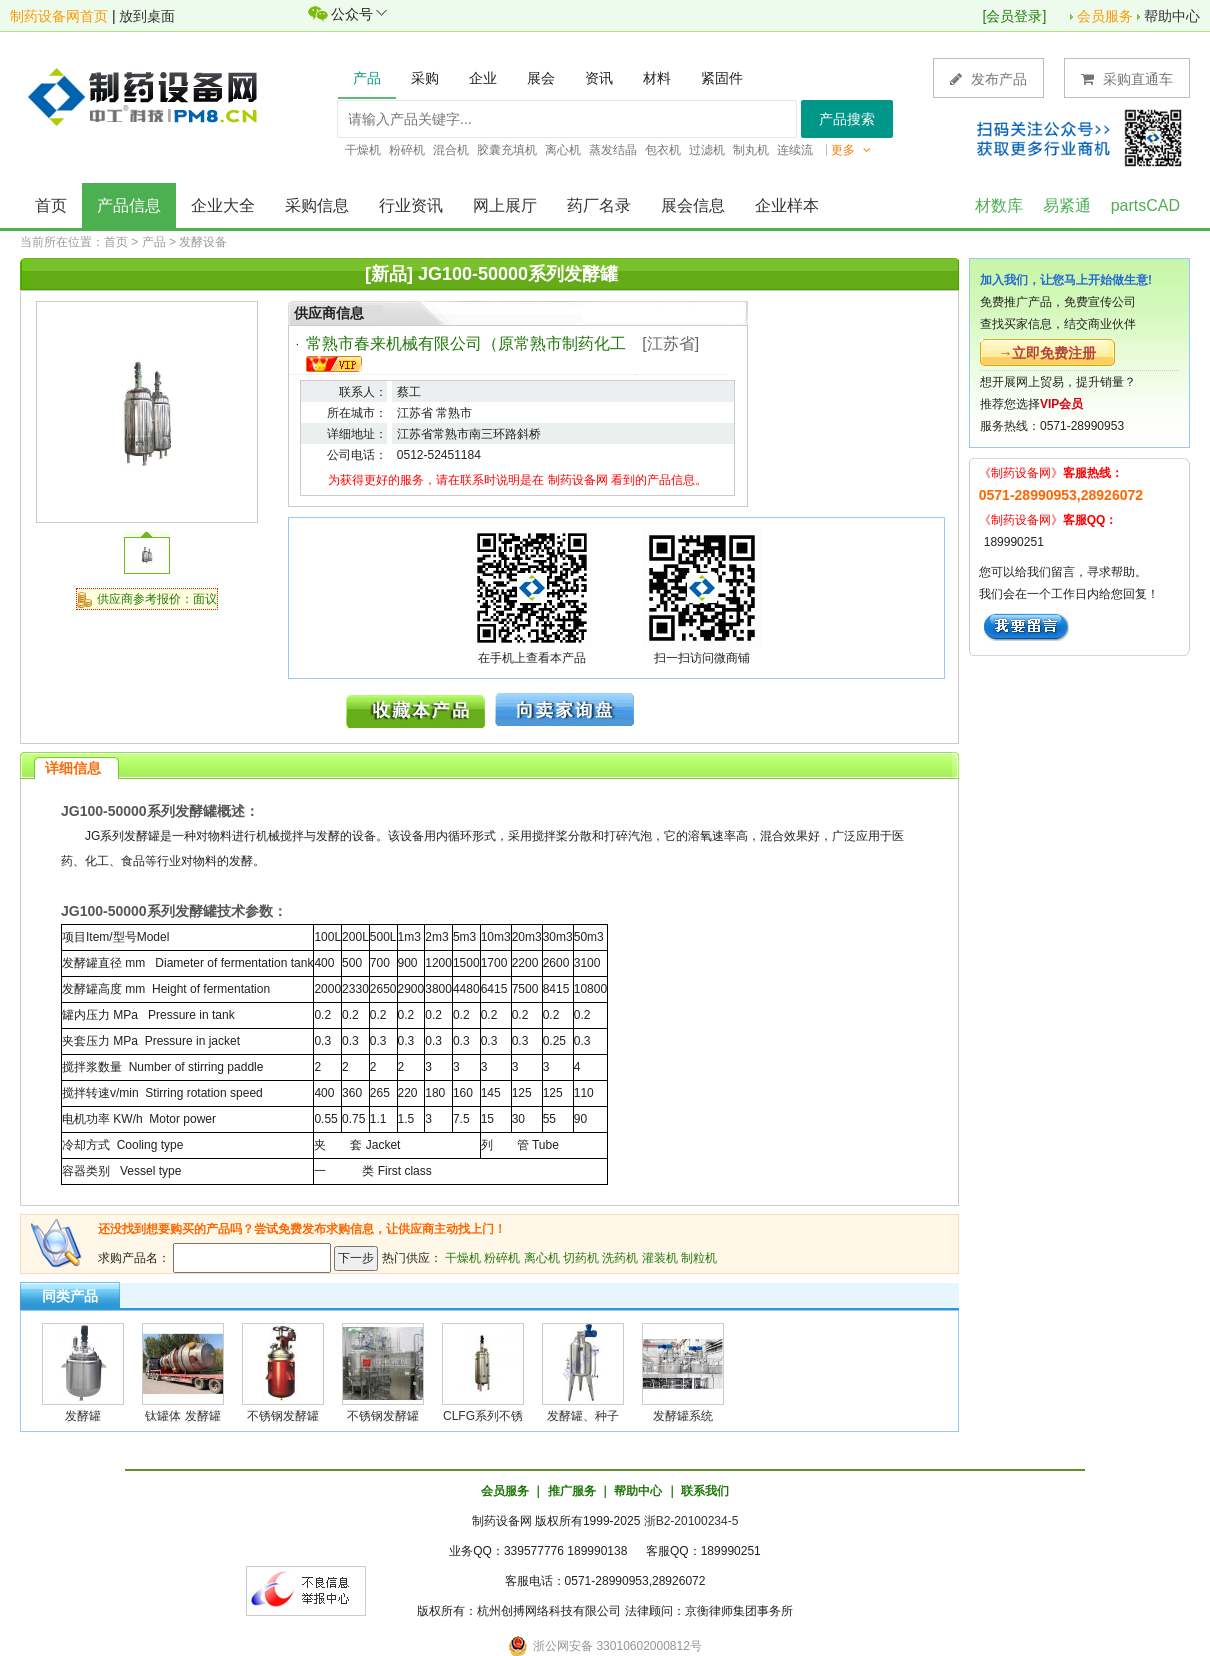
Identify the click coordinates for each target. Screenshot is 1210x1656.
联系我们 (705, 1491)
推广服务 (572, 1491)
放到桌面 (147, 16)
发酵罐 (83, 1416)
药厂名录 (599, 205)
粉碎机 (502, 1258)
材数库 (999, 205)
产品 (154, 242)
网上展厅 (505, 205)
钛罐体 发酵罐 (182, 1416)
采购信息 (317, 205)
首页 (51, 205)
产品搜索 (847, 119)
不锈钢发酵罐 (283, 1416)
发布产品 (988, 78)
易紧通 (1067, 205)
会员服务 (1105, 16)
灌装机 (660, 1258)
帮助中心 (1172, 16)
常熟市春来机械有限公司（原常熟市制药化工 (466, 343)
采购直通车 (1127, 78)
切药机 (581, 1258)
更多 (851, 150)
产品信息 (129, 205)
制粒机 (699, 1258)
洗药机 (620, 1258)
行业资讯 (411, 205)
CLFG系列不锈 (483, 1416)
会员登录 (1014, 16)
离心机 (542, 1258)
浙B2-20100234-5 (691, 1521)
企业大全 (223, 205)
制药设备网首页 (59, 16)
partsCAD (1145, 205)
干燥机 (463, 1258)
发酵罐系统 (683, 1416)
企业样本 (787, 205)
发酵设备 (203, 242)
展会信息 (693, 205)
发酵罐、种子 (583, 1416)
